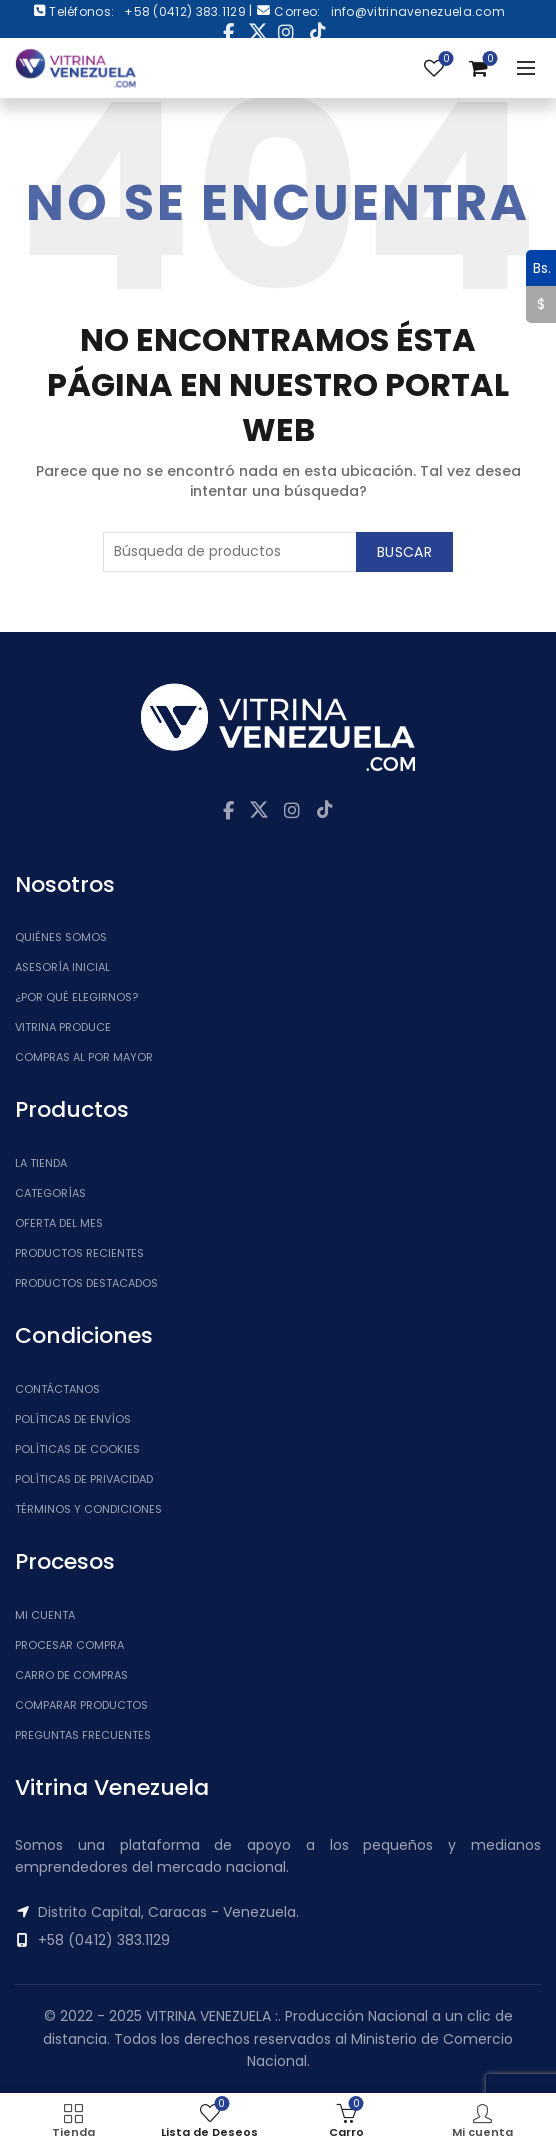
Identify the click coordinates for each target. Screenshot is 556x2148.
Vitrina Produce (63, 1027)
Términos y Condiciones (88, 1509)
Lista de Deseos (444, 59)
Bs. (538, 268)
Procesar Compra (69, 1645)
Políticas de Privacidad (84, 1479)
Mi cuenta (45, 1615)
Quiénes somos (61, 937)
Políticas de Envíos (73, 1419)
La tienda (41, 1163)
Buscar (404, 552)
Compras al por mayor (84, 1057)
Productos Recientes (79, 1253)
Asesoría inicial (62, 967)
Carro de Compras (71, 1675)
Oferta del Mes (59, 1223)
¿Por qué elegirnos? (76, 997)
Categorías (50, 1193)
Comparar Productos (81, 1705)
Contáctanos (57, 1389)
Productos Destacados (86, 1283)
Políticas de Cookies (77, 1449)
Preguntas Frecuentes (83, 1735)
